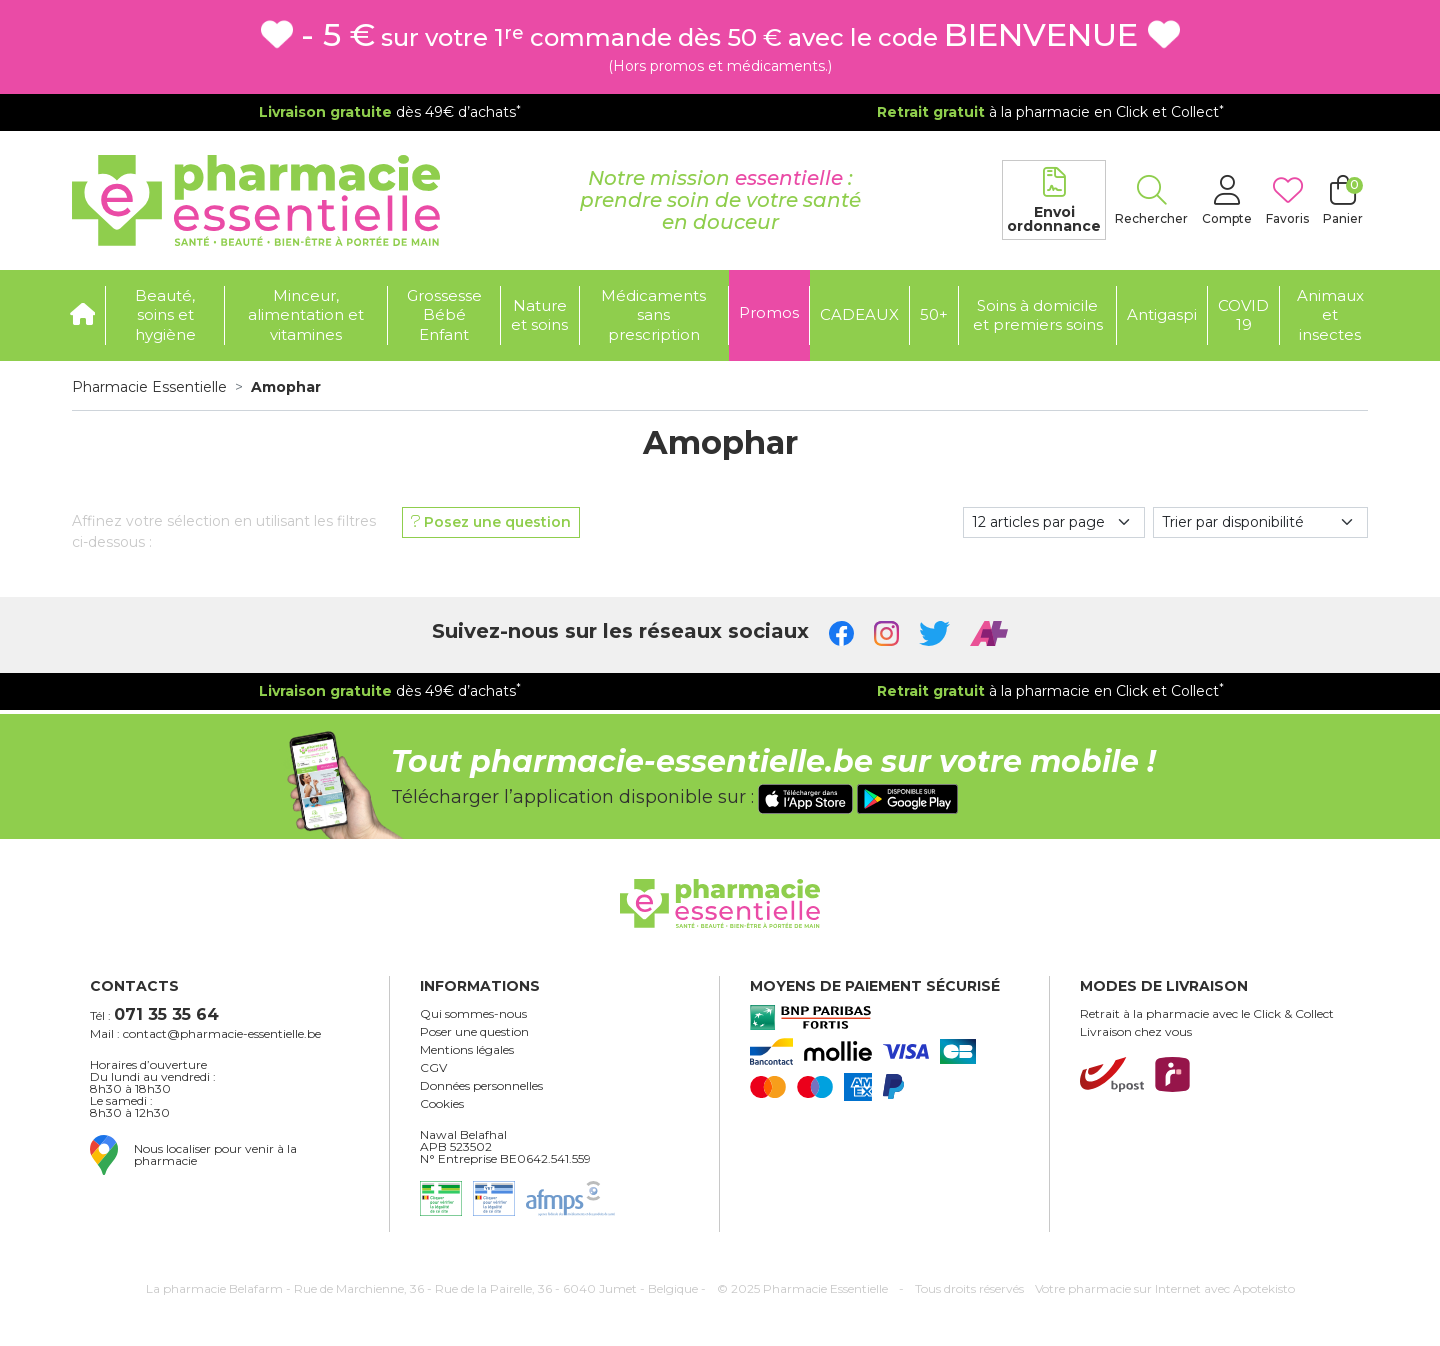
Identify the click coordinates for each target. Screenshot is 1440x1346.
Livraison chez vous (1136, 1032)
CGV (433, 1068)
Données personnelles (481, 1086)
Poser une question (474, 1032)
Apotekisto (1165, 1288)
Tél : (154, 1014)
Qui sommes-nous (473, 1014)
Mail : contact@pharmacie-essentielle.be (205, 1034)
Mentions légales (467, 1050)
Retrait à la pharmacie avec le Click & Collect (1207, 1014)
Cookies (442, 1104)
